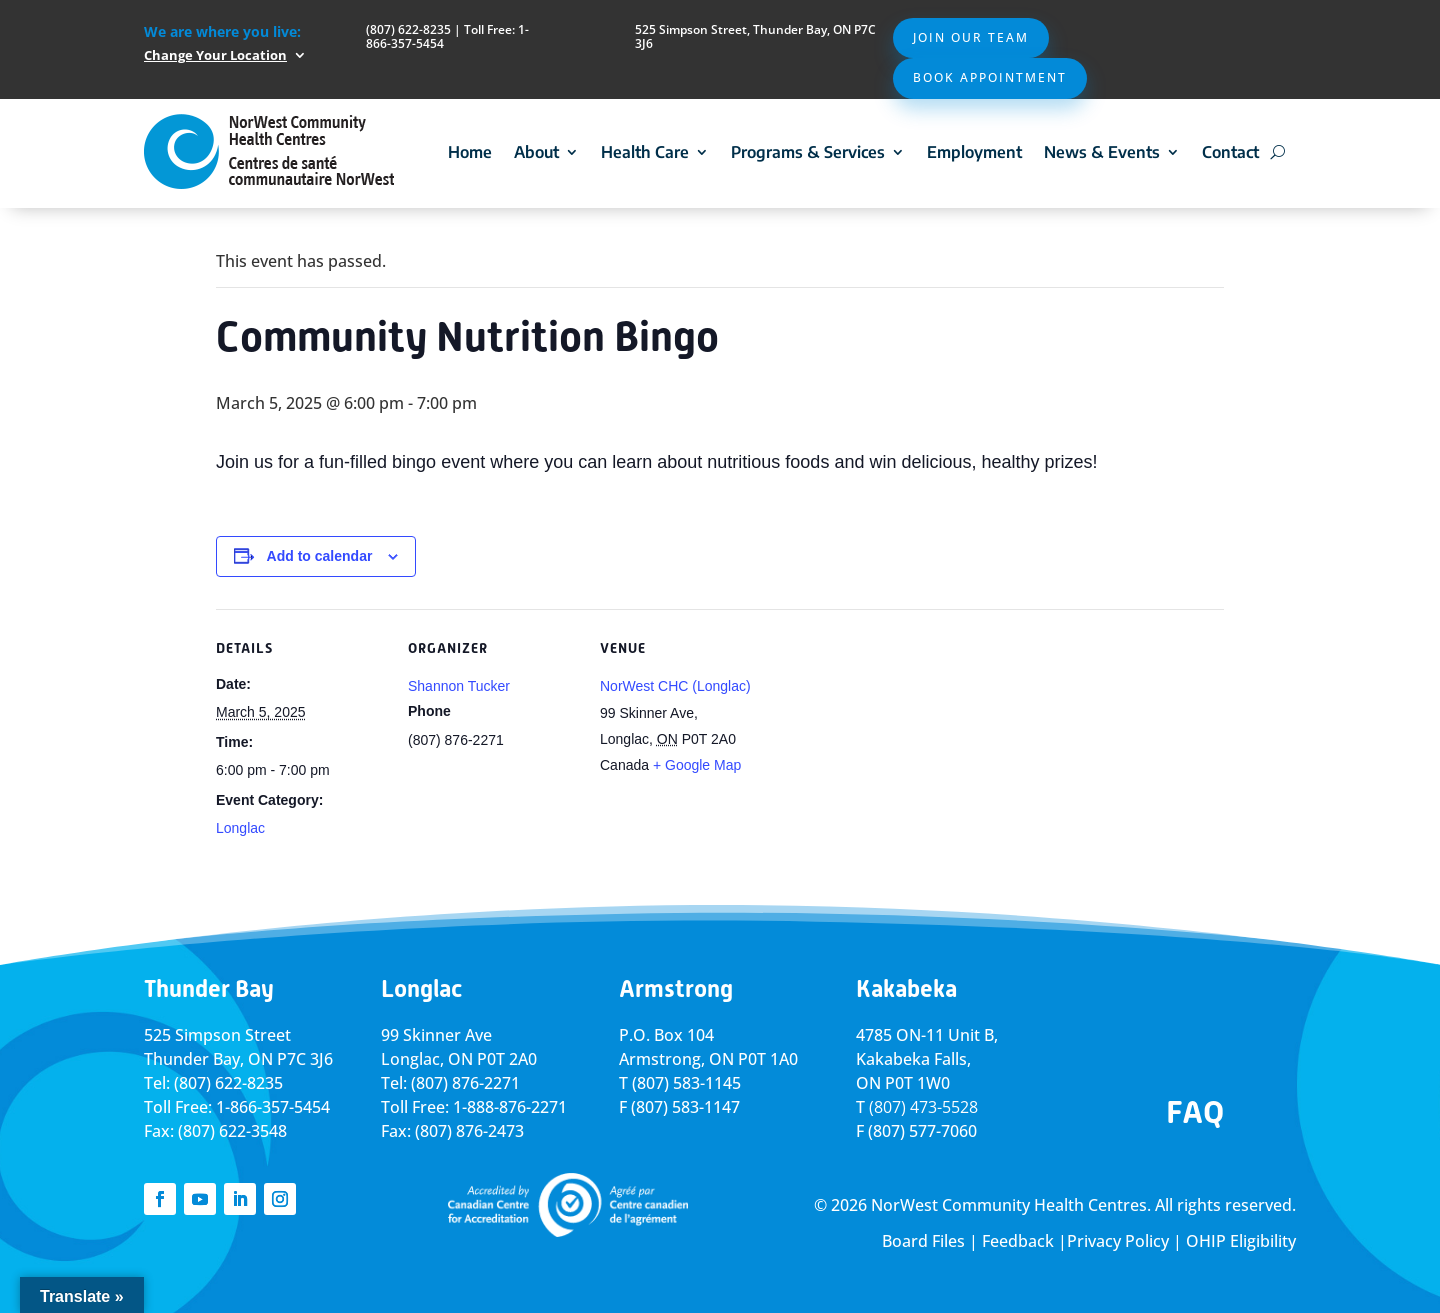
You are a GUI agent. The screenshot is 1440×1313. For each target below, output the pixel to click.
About (536, 152)
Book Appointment (990, 77)
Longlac (240, 828)
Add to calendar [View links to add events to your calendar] (320, 556)
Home (470, 152)
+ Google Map (697, 765)
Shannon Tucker (459, 686)
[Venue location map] (897, 746)
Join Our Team (971, 37)
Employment (974, 152)
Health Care (645, 152)
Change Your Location (215, 55)
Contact (1230, 152)
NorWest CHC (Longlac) (675, 686)
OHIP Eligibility (1241, 1241)
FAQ (1195, 1112)
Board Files (923, 1241)
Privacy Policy (1118, 1241)
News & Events (1102, 152)
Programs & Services (808, 152)
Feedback (1018, 1241)
